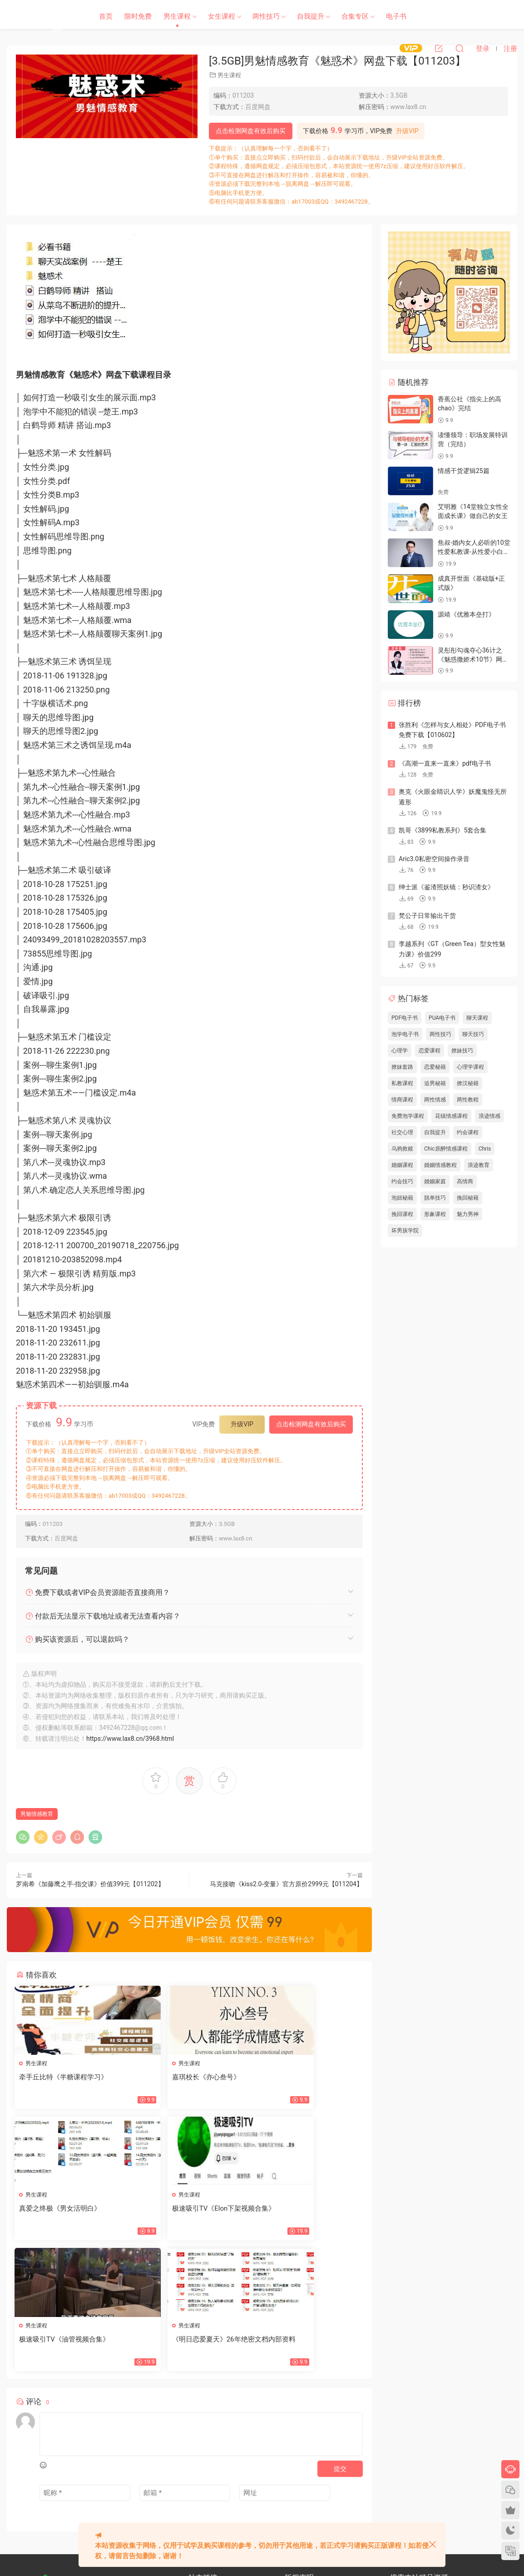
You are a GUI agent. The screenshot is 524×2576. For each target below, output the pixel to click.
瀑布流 (196, 2486)
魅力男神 (468, 1214)
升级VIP (407, 131)
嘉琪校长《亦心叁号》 (173, 2077)
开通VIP (249, 2486)
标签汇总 (256, 2470)
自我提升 (310, 16)
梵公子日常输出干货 (427, 915)
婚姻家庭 (435, 1181)
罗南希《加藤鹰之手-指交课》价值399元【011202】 (90, 1884)
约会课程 (468, 1132)
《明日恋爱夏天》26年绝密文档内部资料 (306, 2214)
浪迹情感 (489, 1116)
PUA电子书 (442, 1018)
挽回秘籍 (468, 1198)
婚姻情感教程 (440, 1165)
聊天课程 (477, 1018)
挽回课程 (402, 1214)
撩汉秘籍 (468, 1083)
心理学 (399, 1050)
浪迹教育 (478, 1165)
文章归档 (228, 2470)
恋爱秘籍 (435, 1067)
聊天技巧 (473, 1034)
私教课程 (402, 1083)
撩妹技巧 (462, 1050)
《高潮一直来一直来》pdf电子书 (445, 763)
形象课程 (435, 1214)
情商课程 (402, 1099)
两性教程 (468, 1099)
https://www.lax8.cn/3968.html (130, 1738)
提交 (340, 2340)
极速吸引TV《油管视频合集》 (184, 2210)
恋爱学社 (43, 16)
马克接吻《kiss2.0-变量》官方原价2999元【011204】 (286, 1884)
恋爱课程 (429, 1050)
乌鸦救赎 (402, 1149)
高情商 (465, 1181)
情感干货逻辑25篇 (463, 470)
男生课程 (177, 16)
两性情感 (435, 1099)
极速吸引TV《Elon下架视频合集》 (65, 2214)
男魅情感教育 (36, 1814)
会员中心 (222, 2486)
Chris (485, 1149)
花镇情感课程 (451, 1116)
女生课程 (221, 16)
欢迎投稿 (199, 2503)
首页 (106, 16)
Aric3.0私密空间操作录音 (434, 858)
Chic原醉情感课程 (446, 1149)
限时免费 (138, 16)
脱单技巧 (435, 1198)
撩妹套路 (402, 1067)
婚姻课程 (402, 1165)
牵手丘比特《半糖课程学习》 (64, 2077)
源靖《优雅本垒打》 (466, 614)
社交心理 (402, 1132)
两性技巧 (266, 16)
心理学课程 (470, 1067)
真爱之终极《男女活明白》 (299, 2077)
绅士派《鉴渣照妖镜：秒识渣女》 (446, 887)
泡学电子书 (405, 1034)
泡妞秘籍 (402, 1198)
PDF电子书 (404, 1018)
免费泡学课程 (407, 1116)
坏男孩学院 (405, 1230)
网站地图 (199, 2470)
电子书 (396, 16)
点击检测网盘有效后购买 (251, 131)
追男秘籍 (435, 1083)
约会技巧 (402, 1181)
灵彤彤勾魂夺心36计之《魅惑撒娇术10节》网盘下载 (473, 659)
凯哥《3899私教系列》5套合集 (442, 830)
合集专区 (355, 16)
